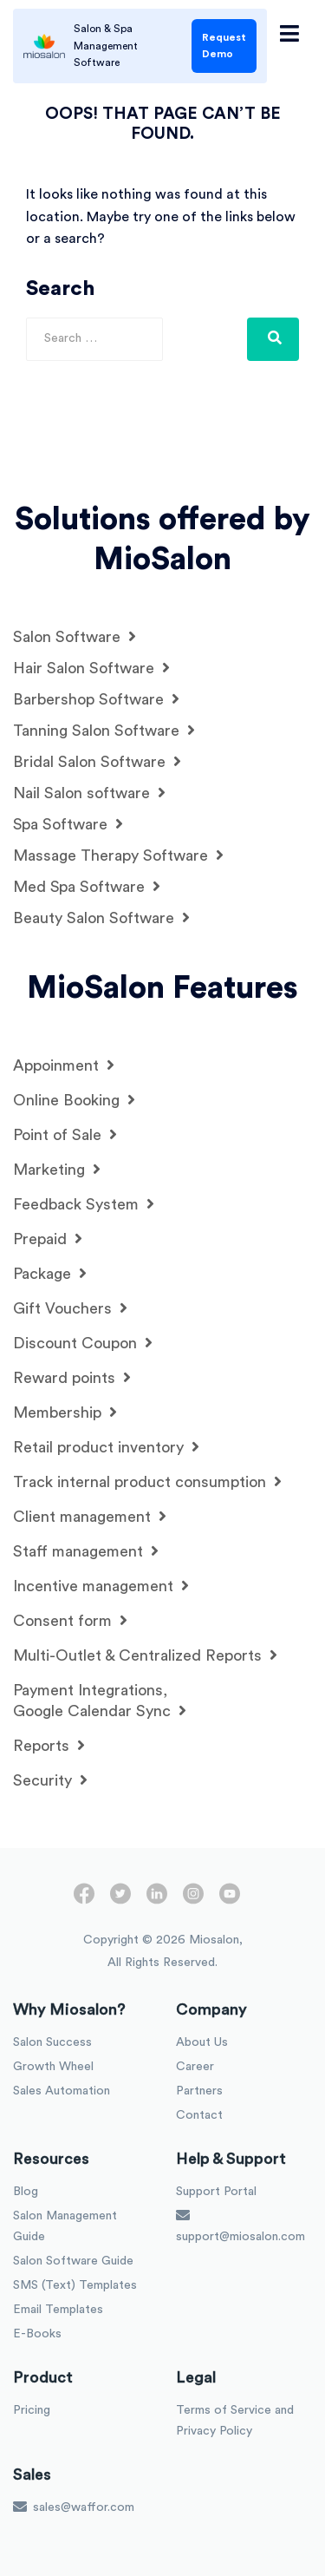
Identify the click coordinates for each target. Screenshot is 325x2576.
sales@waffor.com (73, 2507)
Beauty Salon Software (101, 917)
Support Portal (216, 2192)
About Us (202, 2042)
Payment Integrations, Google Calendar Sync (99, 1700)
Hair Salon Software (91, 667)
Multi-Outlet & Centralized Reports (145, 1655)
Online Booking (74, 1099)
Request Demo (224, 45)
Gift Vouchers (70, 1308)
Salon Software (74, 636)
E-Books (37, 2334)
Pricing (31, 2410)
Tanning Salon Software (104, 730)
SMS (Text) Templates (75, 2285)
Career (195, 2067)
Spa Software (68, 824)
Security (50, 1780)
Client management (89, 1516)
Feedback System (83, 1204)
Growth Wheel (53, 2067)
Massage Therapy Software (118, 855)
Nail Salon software (89, 792)
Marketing (57, 1169)
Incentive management (101, 1585)
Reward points (72, 1377)
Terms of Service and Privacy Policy (235, 2420)
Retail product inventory (106, 1447)
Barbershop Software (96, 699)
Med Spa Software (86, 886)
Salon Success (52, 2042)
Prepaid (47, 1238)
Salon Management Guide (65, 2226)
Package (50, 1273)
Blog (25, 2192)
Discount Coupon (83, 1342)
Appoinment (63, 1065)
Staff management (86, 1551)
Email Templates (58, 2310)
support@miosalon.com (240, 2225)
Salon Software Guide (73, 2261)
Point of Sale (65, 1134)
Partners (199, 2091)
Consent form (70, 1620)
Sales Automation (61, 2091)
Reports (49, 1745)
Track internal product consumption (147, 1481)
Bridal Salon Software (97, 761)
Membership (65, 1412)
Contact (199, 2115)
